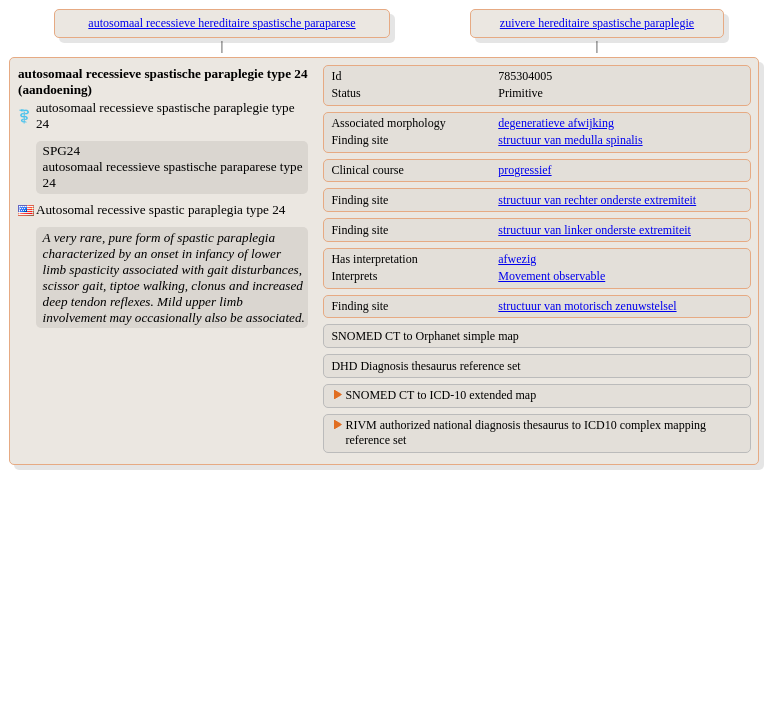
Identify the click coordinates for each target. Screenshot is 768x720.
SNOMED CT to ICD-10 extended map (440, 395)
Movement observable (551, 276)
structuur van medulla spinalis (570, 140)
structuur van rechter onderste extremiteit (597, 200)
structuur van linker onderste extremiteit (594, 230)
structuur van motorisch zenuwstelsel (587, 306)
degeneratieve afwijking (556, 123)
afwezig (517, 259)
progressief (524, 170)
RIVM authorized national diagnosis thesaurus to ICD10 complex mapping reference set (525, 432)
